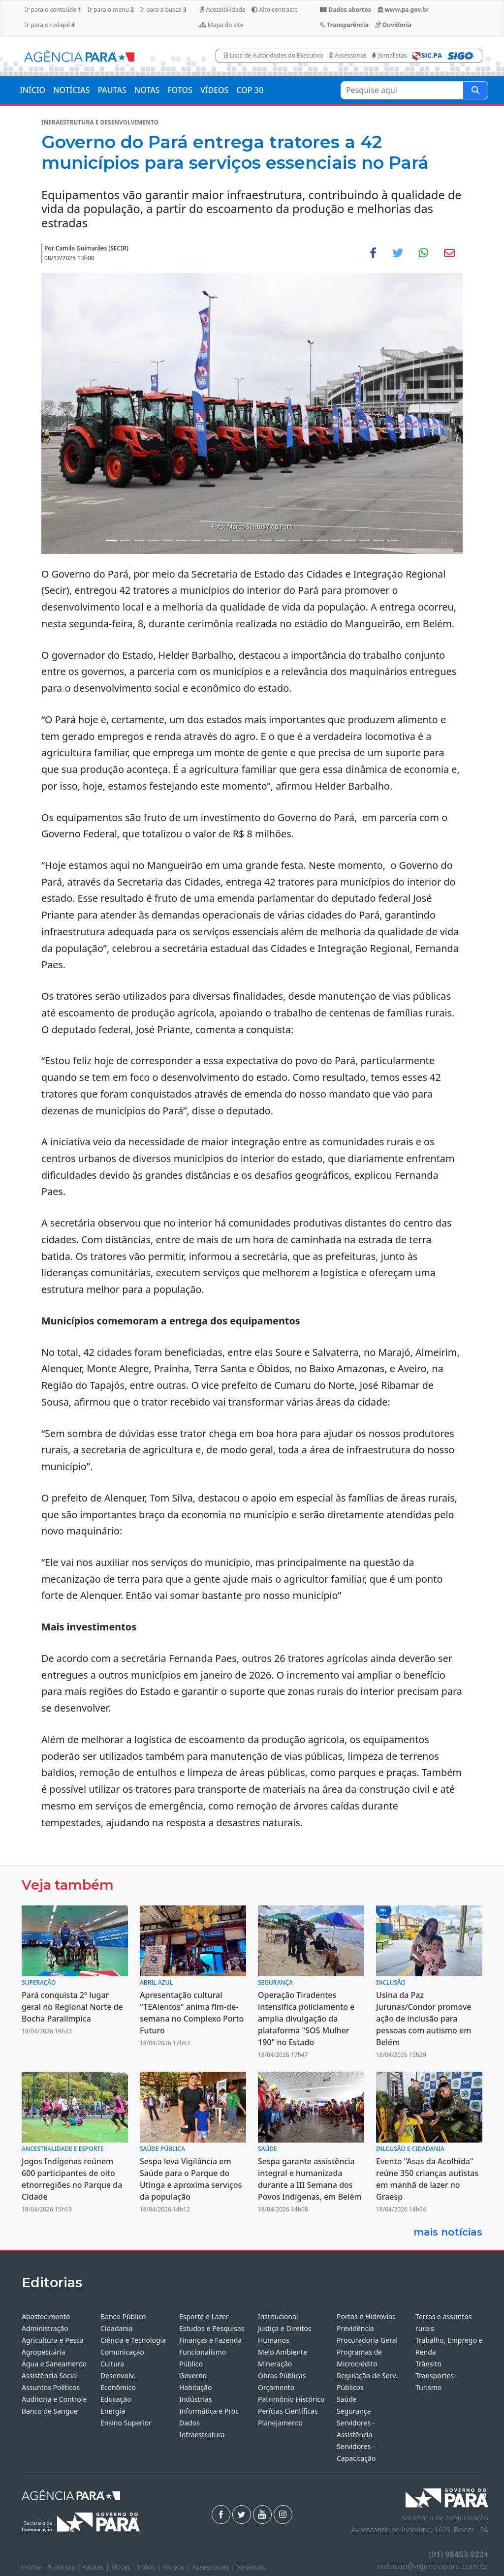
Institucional (278, 2316)
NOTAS (147, 90)
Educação (115, 2399)
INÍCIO (32, 90)
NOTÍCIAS (71, 90)
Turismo (428, 2387)
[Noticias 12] (266, 540)
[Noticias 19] (364, 540)
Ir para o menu (111, 9)
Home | (35, 2567)
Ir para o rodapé (49, 25)
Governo (193, 2375)
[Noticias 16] (322, 540)
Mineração (275, 2363)
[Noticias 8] (210, 540)
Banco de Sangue (50, 2411)
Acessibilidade (222, 9)
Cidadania (116, 2328)
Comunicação (122, 2352)
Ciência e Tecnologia (133, 2340)
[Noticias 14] (294, 540)
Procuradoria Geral (367, 2340)
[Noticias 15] (308, 540)
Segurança (354, 2411)
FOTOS (179, 90)
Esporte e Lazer (204, 2316)
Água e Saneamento (54, 2363)
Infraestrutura (202, 2434)
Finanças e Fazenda (210, 2340)
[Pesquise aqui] (475, 90)
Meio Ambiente (282, 2352)
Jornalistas (389, 55)
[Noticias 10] (238, 540)
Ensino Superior (126, 2422)
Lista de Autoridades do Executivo (273, 55)
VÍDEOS (214, 90)
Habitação (195, 2387)
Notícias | (65, 2567)
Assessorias (348, 55)
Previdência (355, 2328)
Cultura (112, 2363)
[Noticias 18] (350, 540)
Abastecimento (46, 2316)
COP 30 (249, 90)
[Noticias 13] (280, 540)
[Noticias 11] (252, 540)
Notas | (124, 2567)
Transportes (434, 2375)
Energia (112, 2411)
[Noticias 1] (111, 540)
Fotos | (150, 2567)
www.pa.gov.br (403, 9)
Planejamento (280, 2422)
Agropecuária (43, 2352)
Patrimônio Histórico (291, 2399)
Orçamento (276, 2387)
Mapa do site (221, 25)
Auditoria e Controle (54, 2399)
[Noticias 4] (153, 540)
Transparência (344, 25)
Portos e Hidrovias (366, 2316)
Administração (45, 2328)
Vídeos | (177, 2567)
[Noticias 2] (125, 540)
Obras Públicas (282, 2375)
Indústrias (195, 2399)
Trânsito (428, 2363)
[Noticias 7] (196, 540)
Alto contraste (275, 9)
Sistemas (251, 2567)
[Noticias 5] (168, 540)
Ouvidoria (393, 25)
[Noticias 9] (224, 540)
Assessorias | (213, 2567)
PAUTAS (111, 90)
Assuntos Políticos (51, 2387)
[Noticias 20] (378, 540)
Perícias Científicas (288, 2411)
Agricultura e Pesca (53, 2340)
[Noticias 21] (392, 540)
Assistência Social (50, 2375)
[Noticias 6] (182, 540)
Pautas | (97, 2567)
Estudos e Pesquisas (211, 2328)
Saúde (347, 2399)
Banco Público (123, 2316)
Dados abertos (345, 9)
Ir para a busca (163, 9)
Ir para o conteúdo (53, 9)
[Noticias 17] (336, 540)
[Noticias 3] (139, 540)
